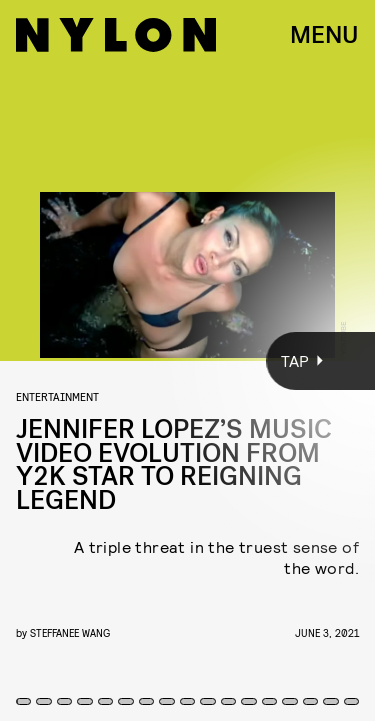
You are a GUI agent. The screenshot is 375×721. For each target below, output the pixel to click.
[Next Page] (249, 360)
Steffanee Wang (70, 632)
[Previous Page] (62, 360)
